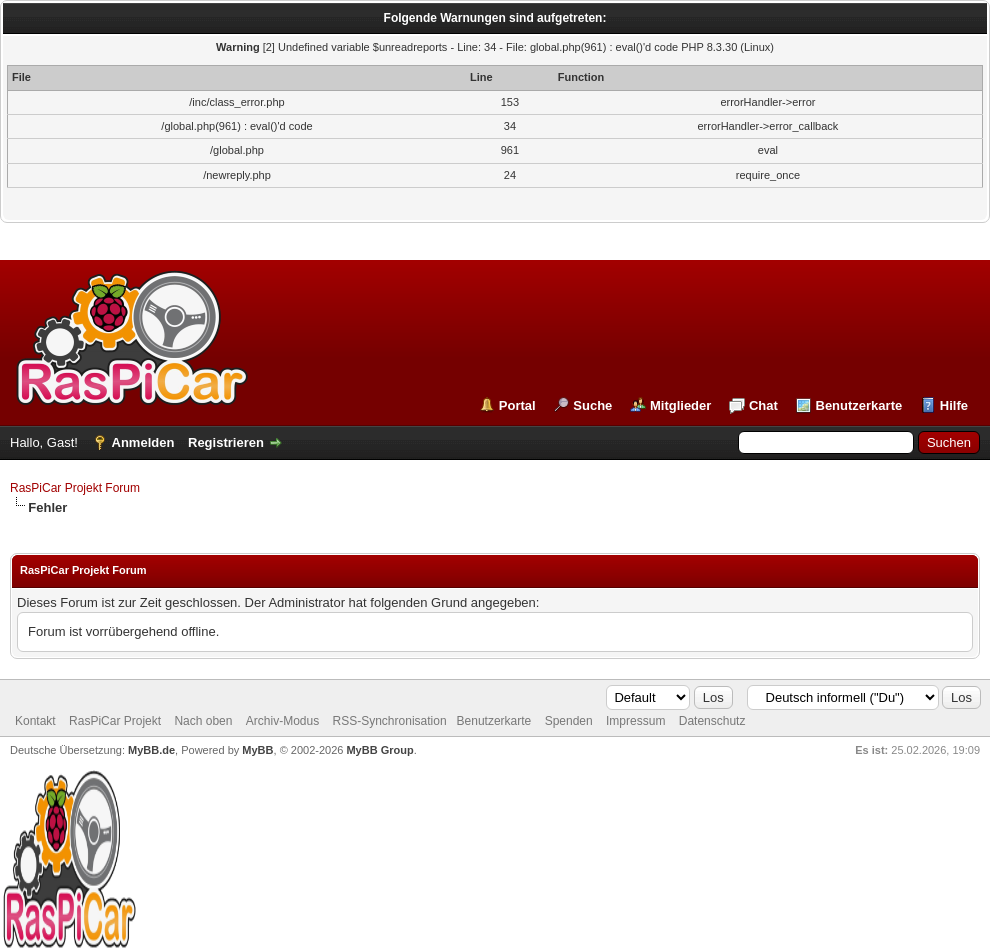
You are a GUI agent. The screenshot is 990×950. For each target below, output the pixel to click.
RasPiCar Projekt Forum (75, 488)
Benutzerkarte (859, 405)
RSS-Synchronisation (390, 721)
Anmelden (143, 442)
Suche (592, 405)
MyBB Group (379, 750)
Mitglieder (680, 405)
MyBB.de (151, 750)
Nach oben (203, 721)
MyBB (257, 750)
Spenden (569, 721)
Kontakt (35, 721)
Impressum (635, 721)
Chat (763, 405)
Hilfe (954, 405)
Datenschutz (712, 721)
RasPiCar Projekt (116, 721)
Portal (517, 405)
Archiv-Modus (282, 721)
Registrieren (226, 442)
